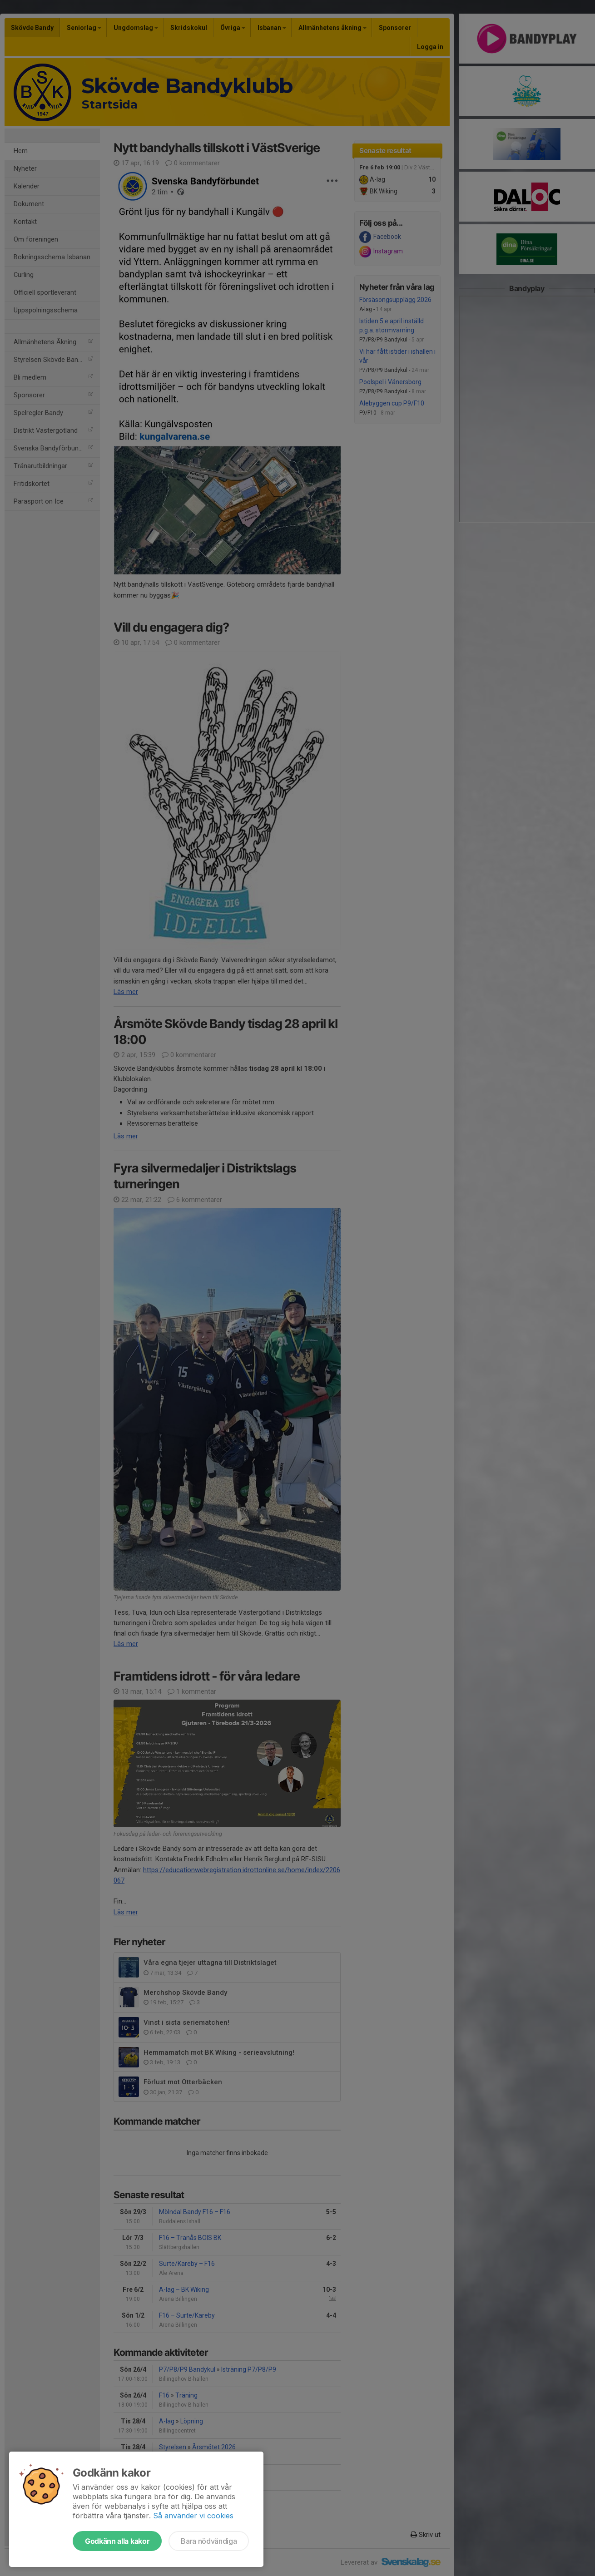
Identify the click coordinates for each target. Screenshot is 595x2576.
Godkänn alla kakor (117, 2541)
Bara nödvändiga (209, 2541)
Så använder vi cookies (193, 2515)
